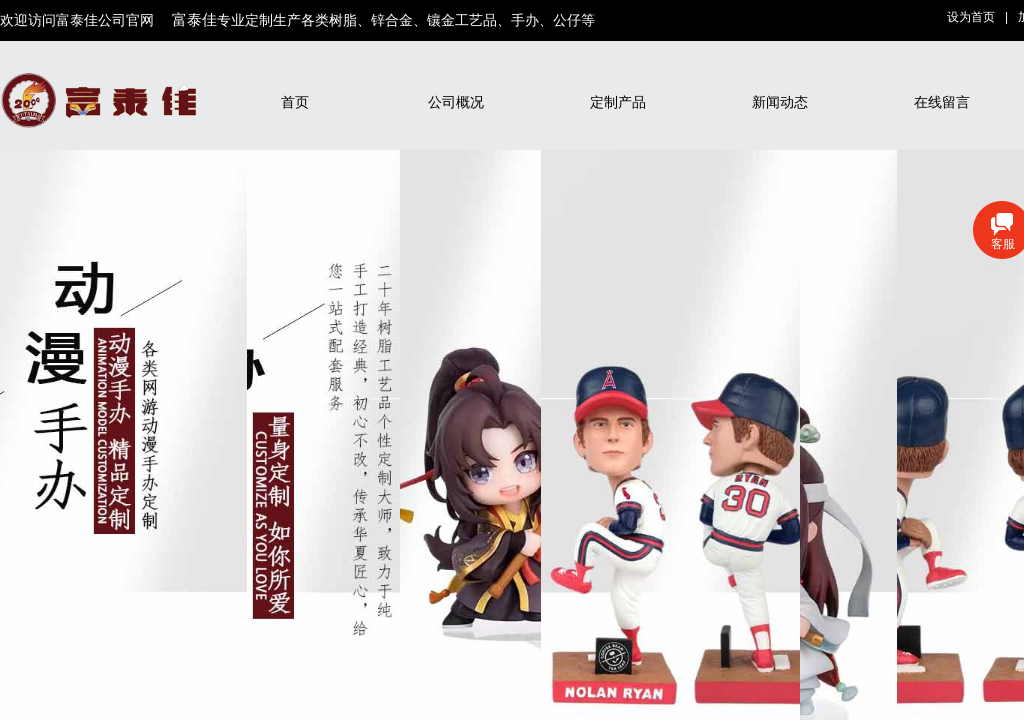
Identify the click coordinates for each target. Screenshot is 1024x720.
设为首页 (971, 17)
